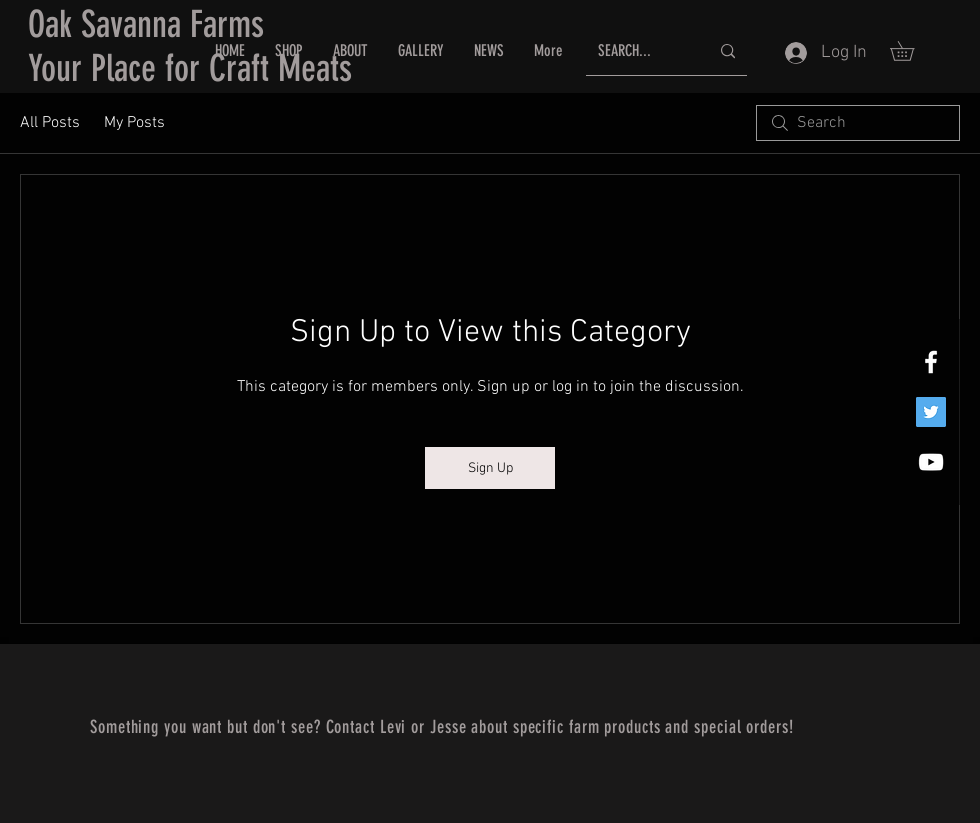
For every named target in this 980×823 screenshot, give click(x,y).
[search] (858, 123)
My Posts (134, 123)
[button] (911, 51)
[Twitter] (931, 412)
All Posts (50, 123)
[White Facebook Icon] (931, 362)
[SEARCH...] (638, 51)
